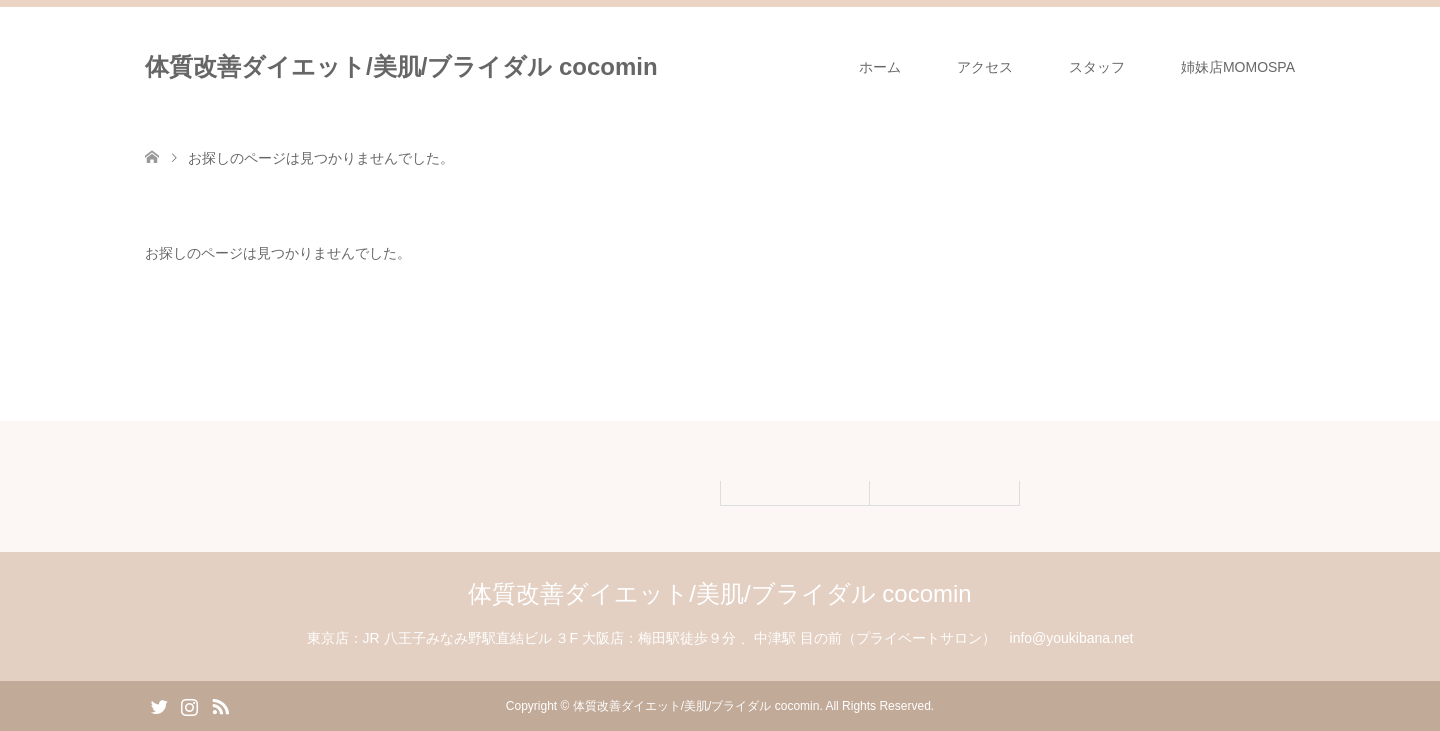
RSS (220, 705)
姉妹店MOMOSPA (1238, 67)
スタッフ (1097, 67)
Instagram (189, 705)
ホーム (880, 67)
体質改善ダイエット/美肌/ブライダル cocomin (401, 66)
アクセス (985, 67)
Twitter (159, 705)
